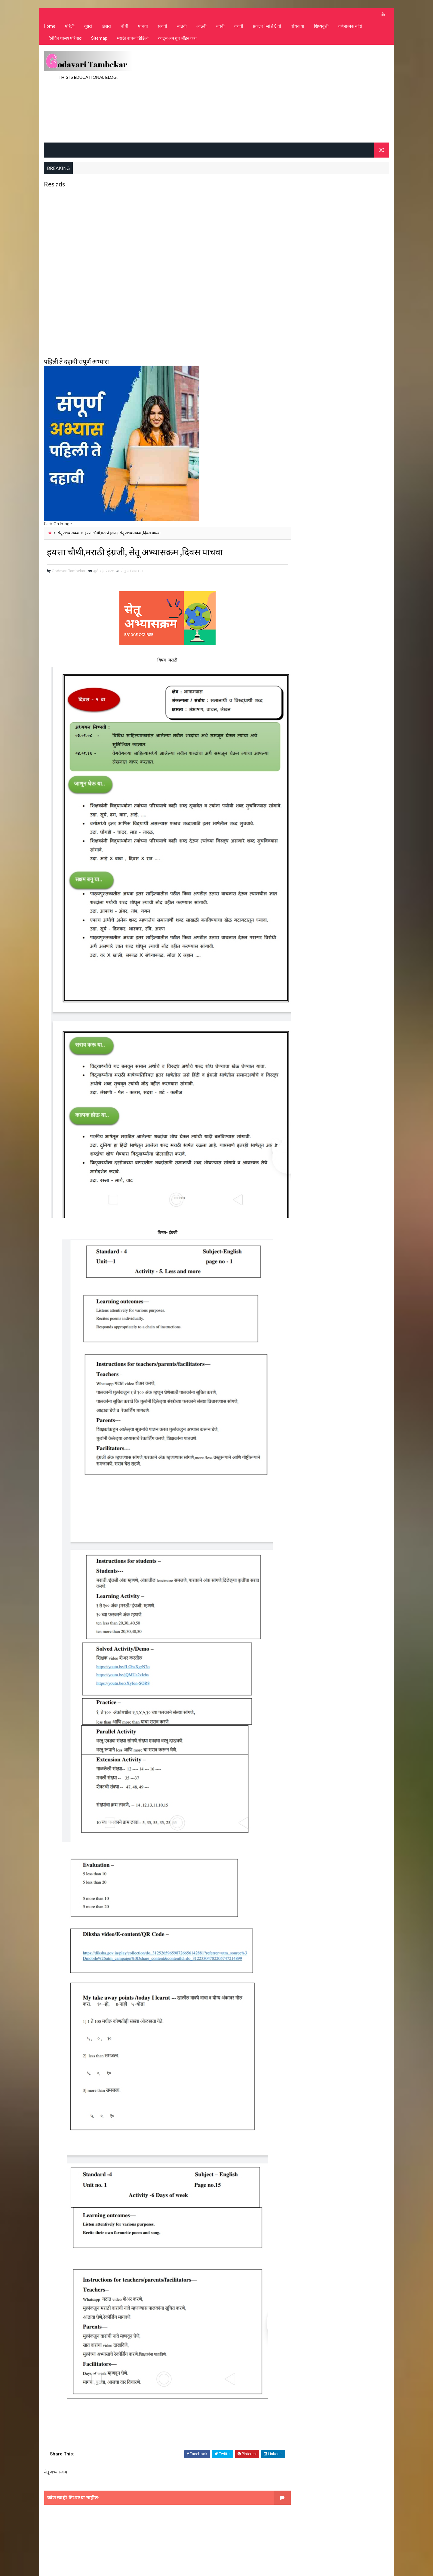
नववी (220, 27)
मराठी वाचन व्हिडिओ (132, 39)
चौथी (124, 27)
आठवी (201, 27)
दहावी (238, 27)
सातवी (181, 27)
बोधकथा (297, 27)
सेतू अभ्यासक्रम (68, 533)
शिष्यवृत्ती (321, 27)
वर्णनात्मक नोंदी (350, 27)
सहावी (162, 27)
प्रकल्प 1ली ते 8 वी (267, 27)
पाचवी (143, 27)
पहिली (69, 27)
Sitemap (99, 39)
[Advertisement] (279, 94)
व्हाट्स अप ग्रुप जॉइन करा (177, 39)
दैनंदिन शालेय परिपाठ (64, 39)
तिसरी (106, 27)
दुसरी (88, 27)
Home (49, 27)
